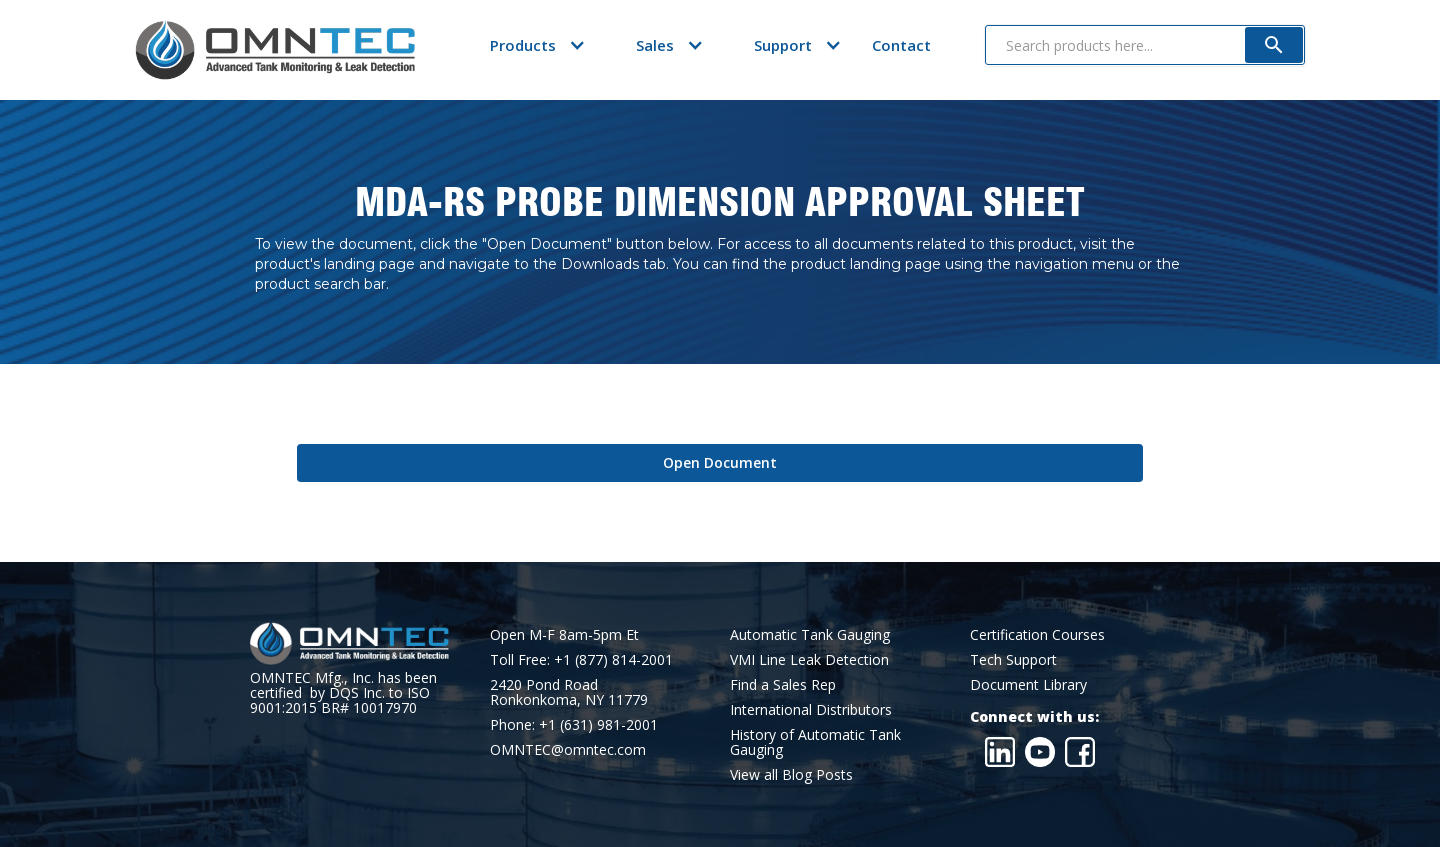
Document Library (1028, 684)
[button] (523, 45)
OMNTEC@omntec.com (568, 749)
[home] (275, 50)
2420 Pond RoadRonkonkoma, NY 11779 (569, 692)
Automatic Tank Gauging (810, 634)
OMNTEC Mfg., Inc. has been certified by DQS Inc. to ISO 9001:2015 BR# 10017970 (343, 692)
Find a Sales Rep (783, 684)
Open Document (720, 462)
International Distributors (811, 709)
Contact (901, 45)
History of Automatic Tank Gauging (815, 742)
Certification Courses (1037, 634)
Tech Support (1013, 659)
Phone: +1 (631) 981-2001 (574, 724)
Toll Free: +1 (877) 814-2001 (581, 659)
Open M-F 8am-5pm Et (564, 634)
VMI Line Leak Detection (809, 659)
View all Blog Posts (791, 774)
